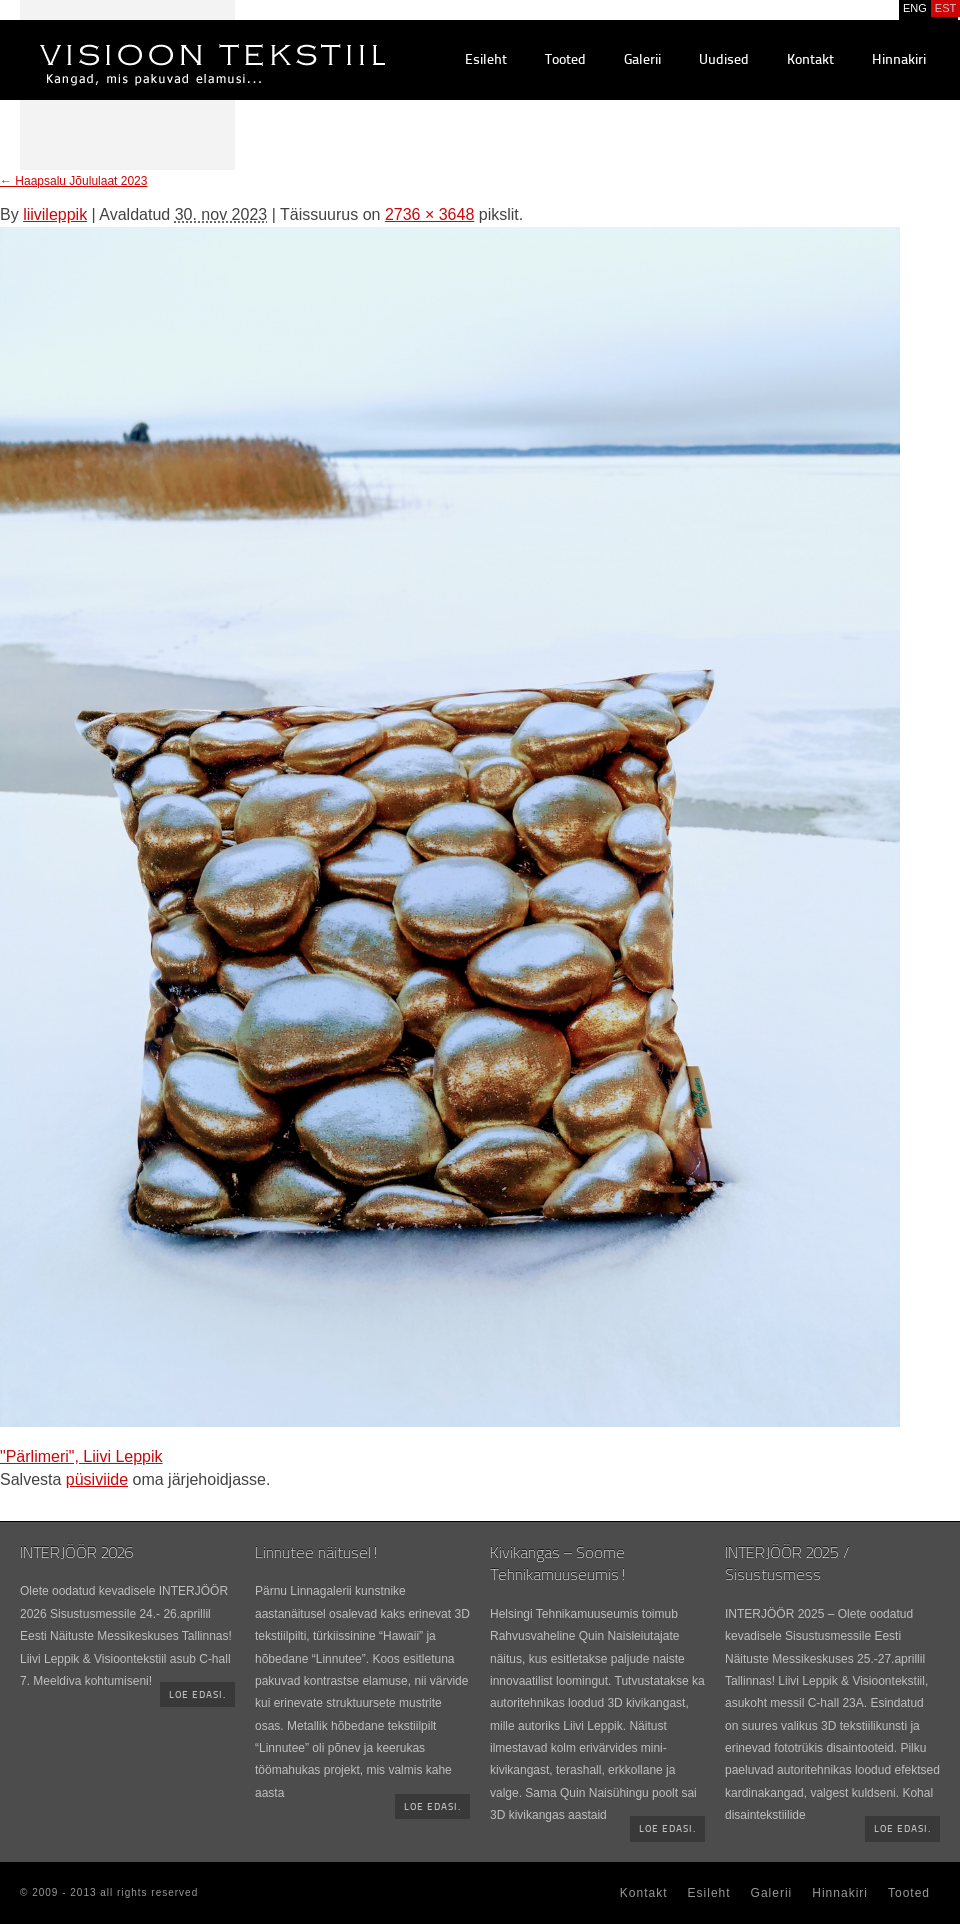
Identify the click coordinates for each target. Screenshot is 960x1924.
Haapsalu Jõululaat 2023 (73, 181)
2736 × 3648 (429, 214)
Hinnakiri (899, 60)
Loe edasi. (197, 1695)
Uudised (724, 60)
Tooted (565, 60)
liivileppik (55, 214)
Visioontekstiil (167, 41)
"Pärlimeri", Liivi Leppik (81, 1456)
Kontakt (810, 60)
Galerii (642, 60)
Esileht (486, 60)
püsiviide (97, 1479)
